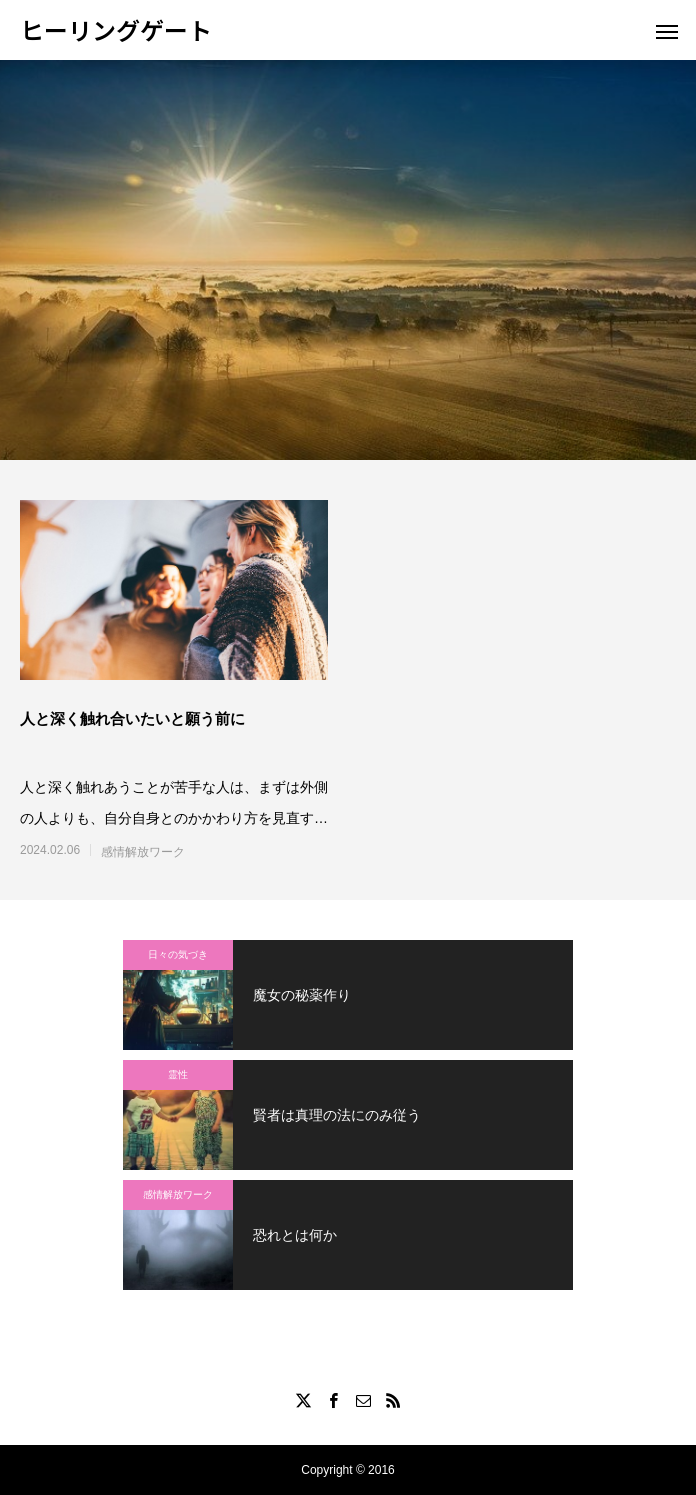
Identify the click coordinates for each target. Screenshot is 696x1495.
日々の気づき (178, 954)
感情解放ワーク (143, 852)
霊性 (178, 1074)
